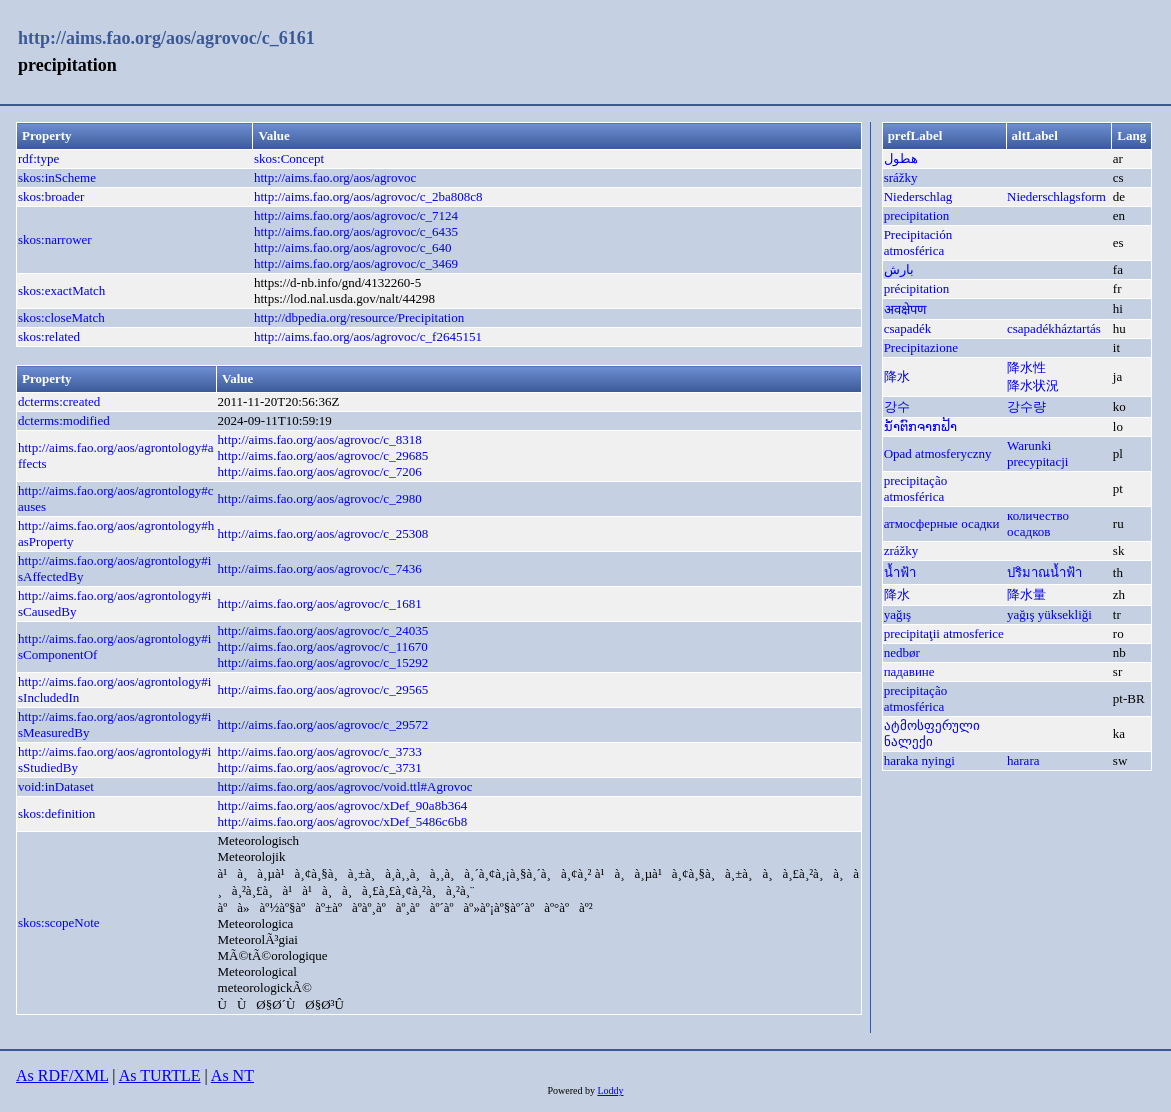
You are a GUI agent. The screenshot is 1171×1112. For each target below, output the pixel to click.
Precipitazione (921, 347)
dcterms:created (59, 401)
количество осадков (1038, 523)
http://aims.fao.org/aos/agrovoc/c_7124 (356, 215)
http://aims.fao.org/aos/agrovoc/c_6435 (356, 231)
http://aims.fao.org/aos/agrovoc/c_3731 (320, 767)
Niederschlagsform (1056, 196)
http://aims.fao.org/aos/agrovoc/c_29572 (323, 724)
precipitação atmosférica (916, 488)
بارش (899, 269)
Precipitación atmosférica (918, 242)
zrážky (901, 550)
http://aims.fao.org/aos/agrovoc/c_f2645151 (368, 336)
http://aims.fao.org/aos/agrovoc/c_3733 (320, 751)
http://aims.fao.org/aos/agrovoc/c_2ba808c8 (368, 196)
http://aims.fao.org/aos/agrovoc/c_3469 (356, 263)
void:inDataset (56, 786)
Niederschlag (918, 196)
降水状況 (1033, 385)
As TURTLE (160, 1075)
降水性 (1026, 367)
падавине (909, 671)
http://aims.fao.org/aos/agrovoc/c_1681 (320, 603)
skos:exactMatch (61, 290)
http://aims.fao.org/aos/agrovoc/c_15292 (323, 662)
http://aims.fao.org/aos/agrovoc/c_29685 (323, 455)
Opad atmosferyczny (938, 453)
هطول (901, 158)
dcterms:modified (64, 420)
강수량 (1026, 406)
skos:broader (51, 196)
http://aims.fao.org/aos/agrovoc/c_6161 (166, 38)
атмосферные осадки (942, 523)
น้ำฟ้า (900, 572)
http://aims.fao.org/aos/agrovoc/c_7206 (320, 471)
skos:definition (56, 813)
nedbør (902, 652)
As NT (232, 1075)
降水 (897, 376)
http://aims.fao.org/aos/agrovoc (335, 177)
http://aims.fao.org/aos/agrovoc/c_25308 (323, 533)
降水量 (1026, 594)
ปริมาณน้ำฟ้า (1044, 572)
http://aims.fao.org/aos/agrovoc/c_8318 (320, 439)
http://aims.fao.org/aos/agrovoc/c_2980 (320, 498)
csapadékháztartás (1054, 328)
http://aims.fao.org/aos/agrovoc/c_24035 (323, 630)
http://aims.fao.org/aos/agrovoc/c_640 (353, 247)
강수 (897, 406)
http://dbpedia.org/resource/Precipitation (359, 317)
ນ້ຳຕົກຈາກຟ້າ (920, 426)
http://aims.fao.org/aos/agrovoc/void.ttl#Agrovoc (345, 786)
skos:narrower (55, 239)
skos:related (49, 336)
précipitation (917, 288)
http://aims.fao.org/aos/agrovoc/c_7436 (320, 568)
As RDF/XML (62, 1075)
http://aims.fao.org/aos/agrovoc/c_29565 (323, 689)
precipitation (917, 215)
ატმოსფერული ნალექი (932, 733)
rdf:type (38, 158)
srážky (901, 177)
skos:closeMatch (61, 317)
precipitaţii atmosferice (944, 633)
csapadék (908, 328)
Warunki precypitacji (1037, 453)
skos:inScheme (57, 177)
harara (1023, 760)
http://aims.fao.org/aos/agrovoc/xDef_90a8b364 (343, 805)
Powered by (572, 1090)
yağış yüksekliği (1049, 614)
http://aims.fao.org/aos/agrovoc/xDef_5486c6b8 (343, 821)
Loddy (610, 1090)
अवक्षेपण (905, 309)
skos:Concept (289, 158)
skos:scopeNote (59, 922)
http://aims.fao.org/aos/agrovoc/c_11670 (323, 646)
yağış (897, 614)
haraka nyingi (919, 760)
